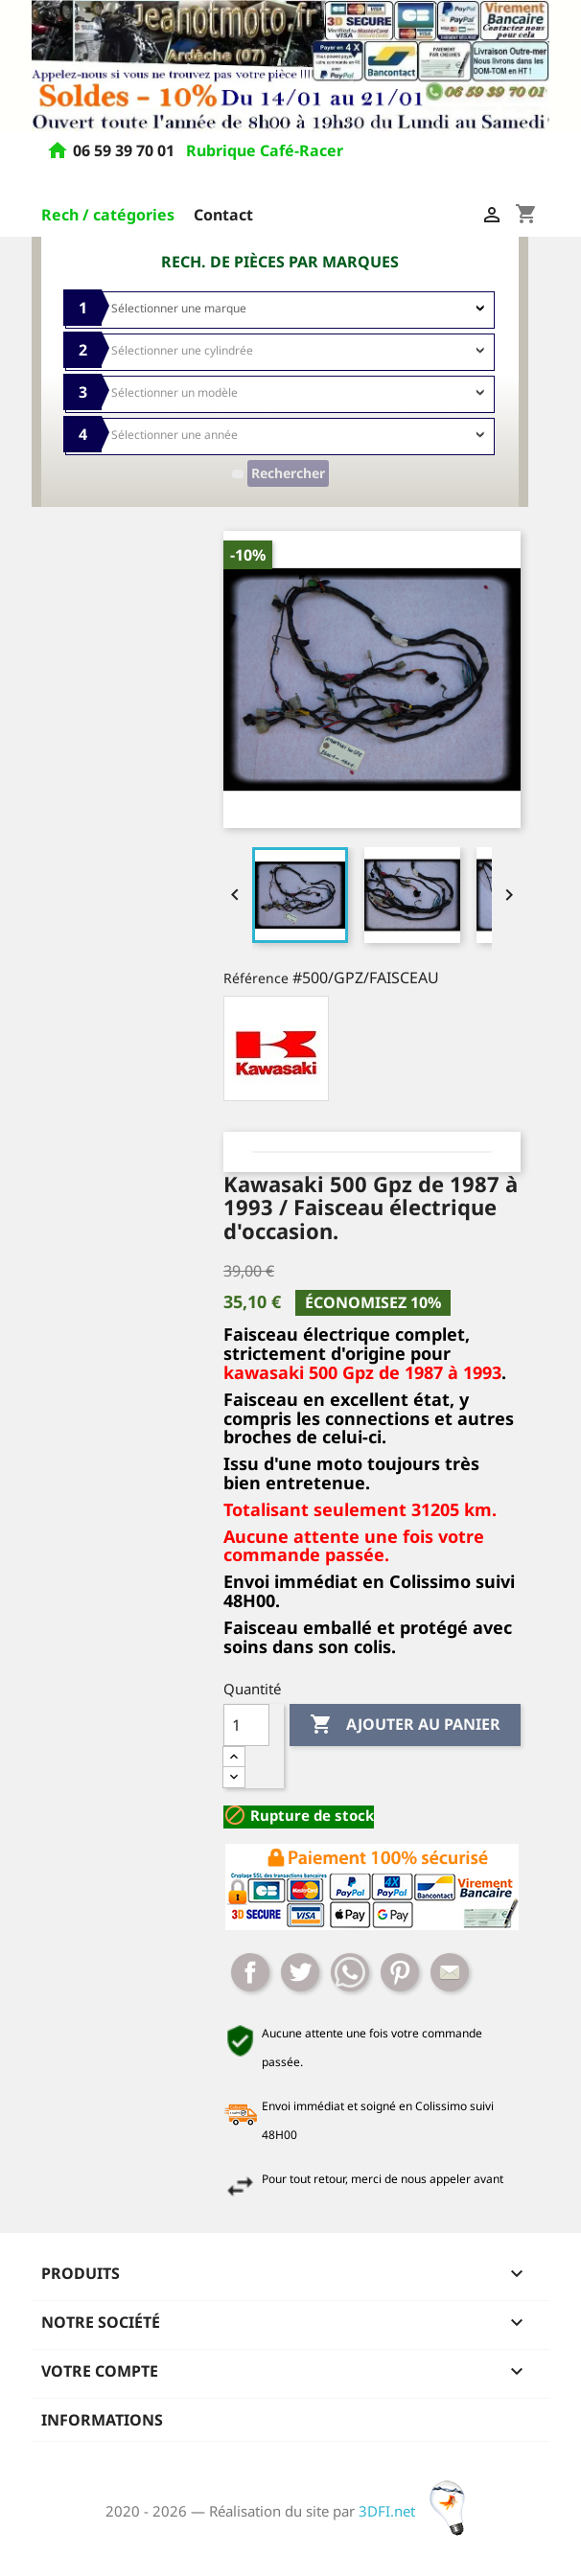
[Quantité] (246, 1725)
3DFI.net (417, 2510)
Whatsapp (350, 1972)
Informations (102, 2419)
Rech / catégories (107, 214)
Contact (223, 214)
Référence (256, 978)
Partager (250, 1972)
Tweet (300, 1972)
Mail (449, 1972)
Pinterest (400, 1972)
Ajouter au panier (405, 1725)
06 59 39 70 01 (125, 151)
